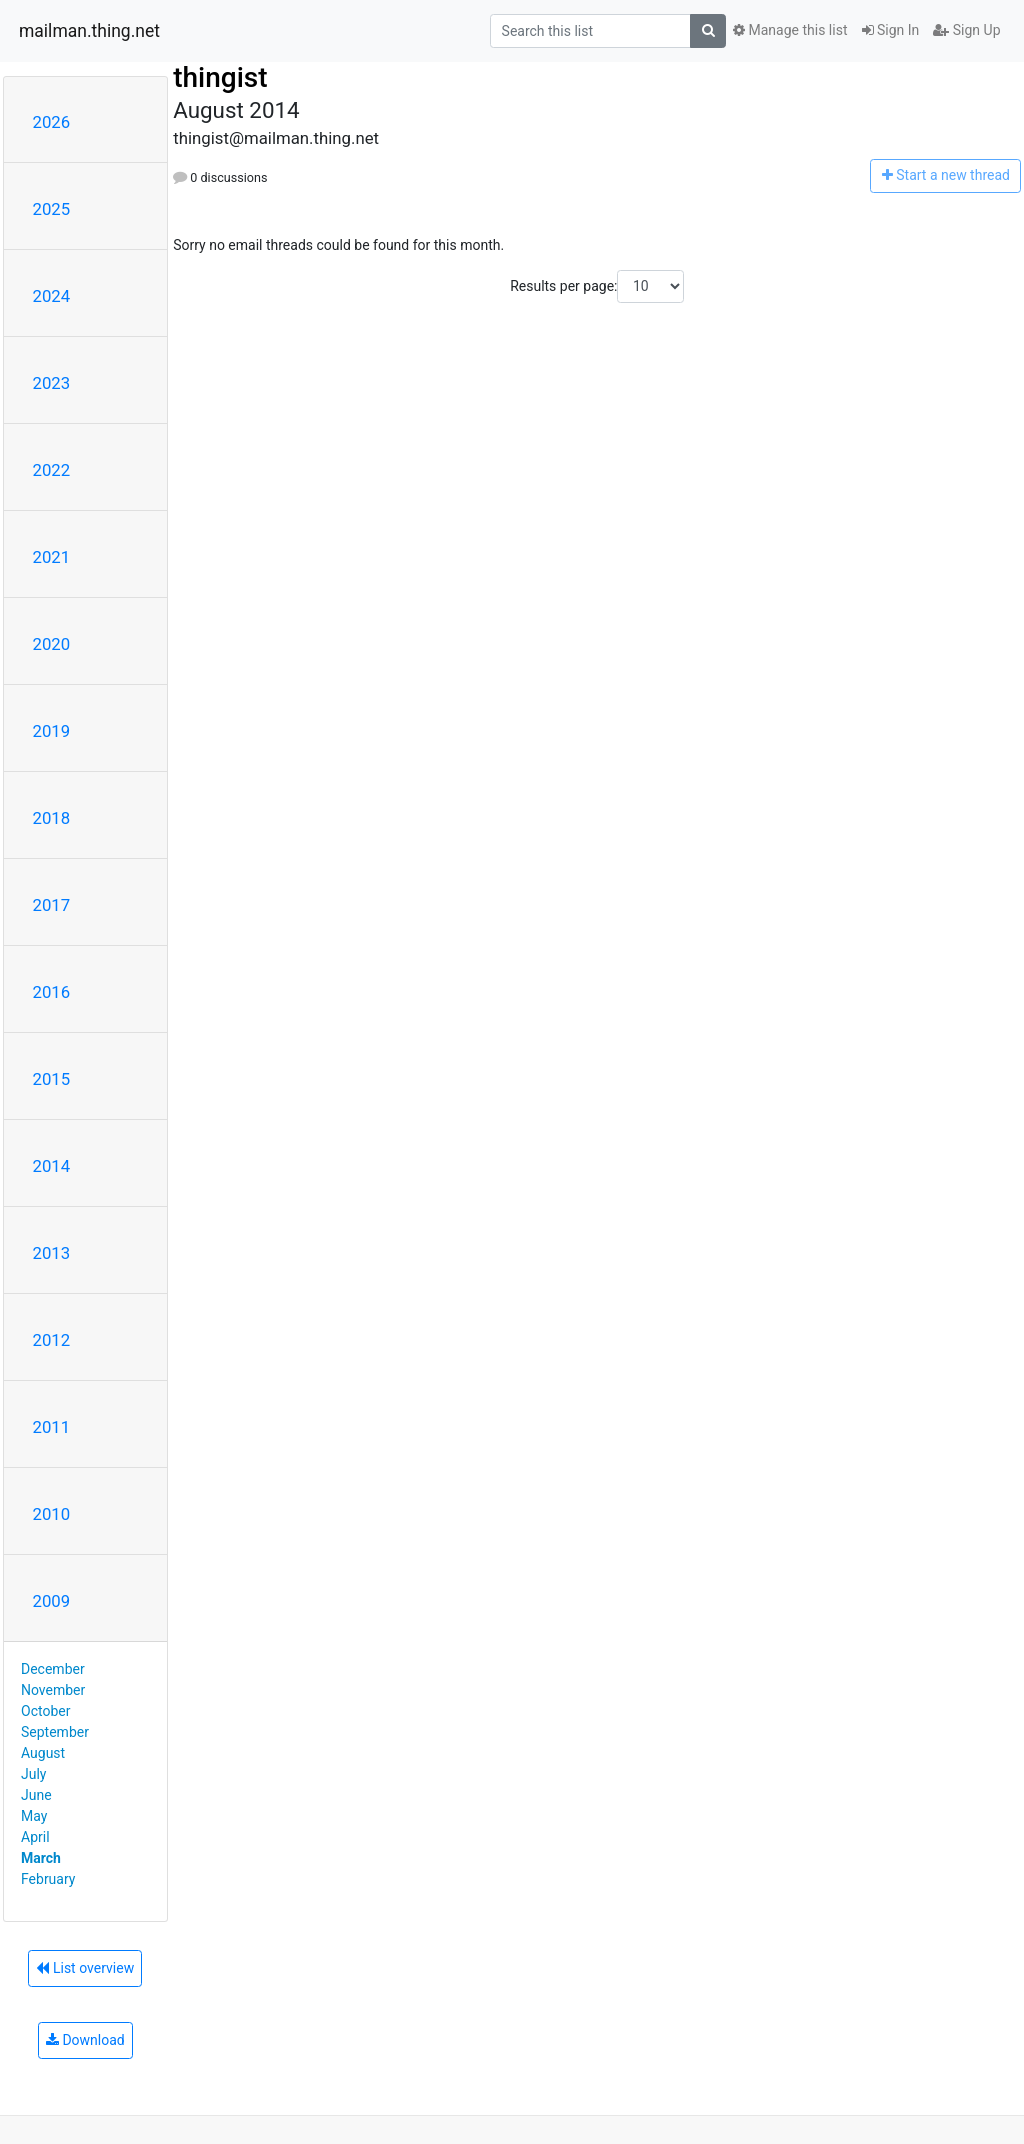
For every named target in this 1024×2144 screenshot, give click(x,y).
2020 (52, 644)
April (35, 1837)
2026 (52, 122)
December (53, 1669)
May (34, 1816)
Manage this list (790, 30)
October (45, 1711)
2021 (52, 557)
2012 (52, 1340)
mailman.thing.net (89, 31)
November (53, 1690)
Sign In (891, 30)
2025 (52, 209)
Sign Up (966, 30)
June (36, 1795)
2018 (52, 818)
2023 (52, 383)
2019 (52, 731)
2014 (52, 1166)
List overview (85, 1968)
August (43, 1753)
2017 (52, 905)
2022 (52, 470)
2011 (52, 1427)
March (41, 1858)
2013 (52, 1253)
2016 (52, 992)
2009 (52, 1601)
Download (85, 2040)
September (55, 1732)
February (48, 1879)
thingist (220, 77)
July (33, 1774)
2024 (52, 296)
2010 (52, 1514)
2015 (52, 1079)
